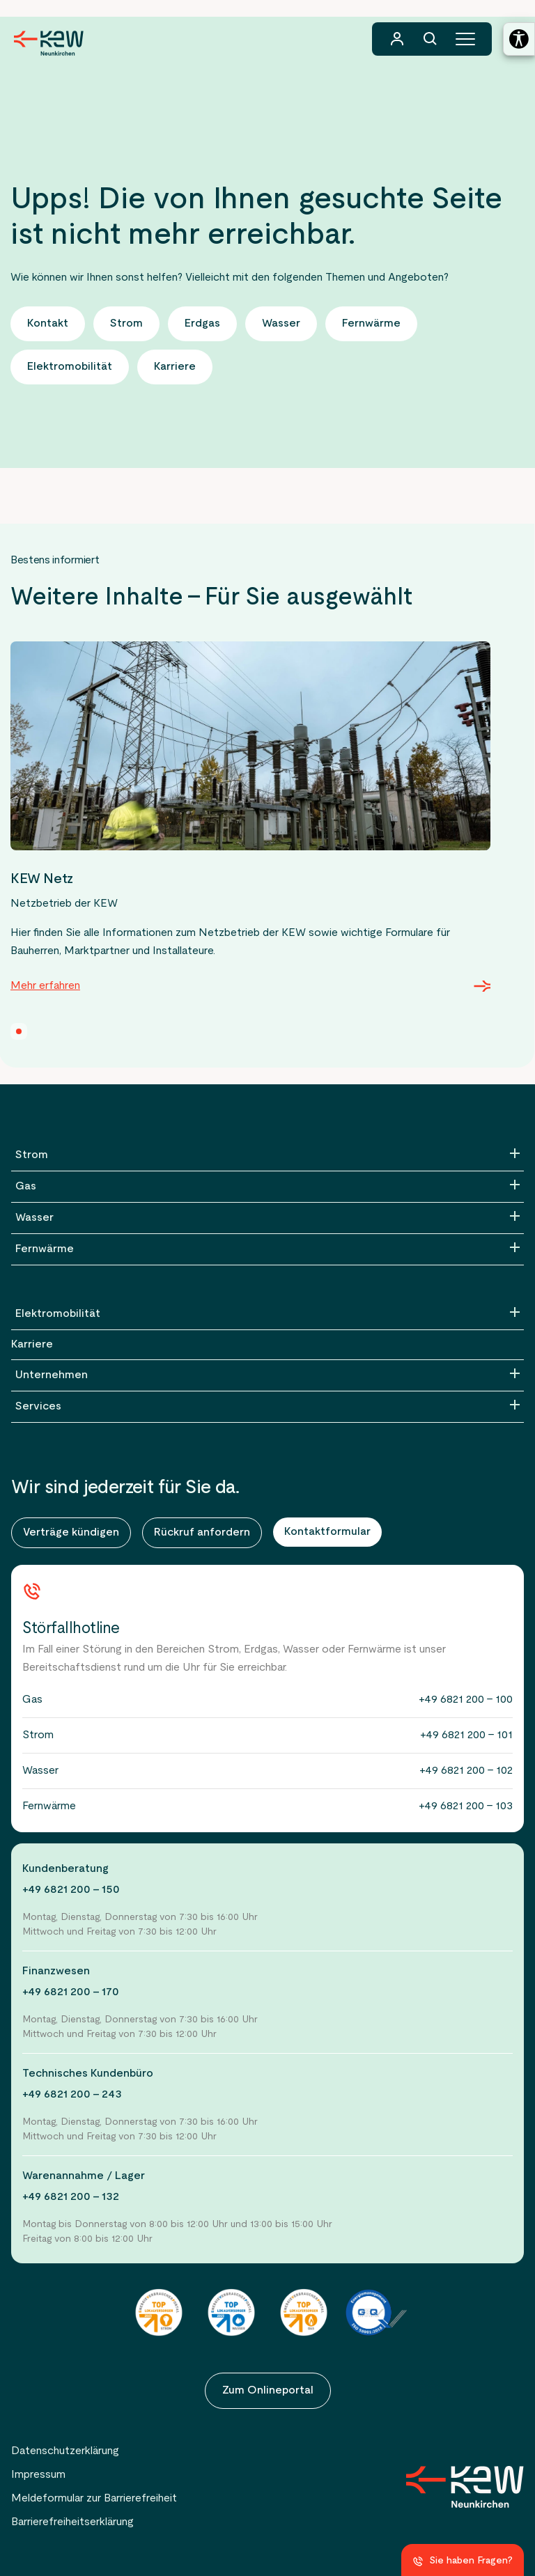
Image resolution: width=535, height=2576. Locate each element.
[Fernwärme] (267, 1249)
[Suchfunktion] (430, 39)
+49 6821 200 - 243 (72, 2094)
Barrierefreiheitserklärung (72, 2522)
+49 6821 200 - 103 (466, 1806)
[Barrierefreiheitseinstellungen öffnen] (519, 39)
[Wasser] (267, 1218)
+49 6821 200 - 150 (71, 1890)
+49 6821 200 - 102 (466, 1771)
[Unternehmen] (267, 1375)
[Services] (267, 1406)
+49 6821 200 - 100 (466, 1699)
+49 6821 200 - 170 (70, 1992)
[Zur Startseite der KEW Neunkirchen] (49, 43)
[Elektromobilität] (267, 1314)
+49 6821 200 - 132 (70, 2197)
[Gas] (267, 1186)
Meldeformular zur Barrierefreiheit (94, 2498)
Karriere (32, 1344)
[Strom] (267, 1155)
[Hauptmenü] (465, 39)
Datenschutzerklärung (65, 2451)
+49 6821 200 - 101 (466, 1735)
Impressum (38, 2475)
